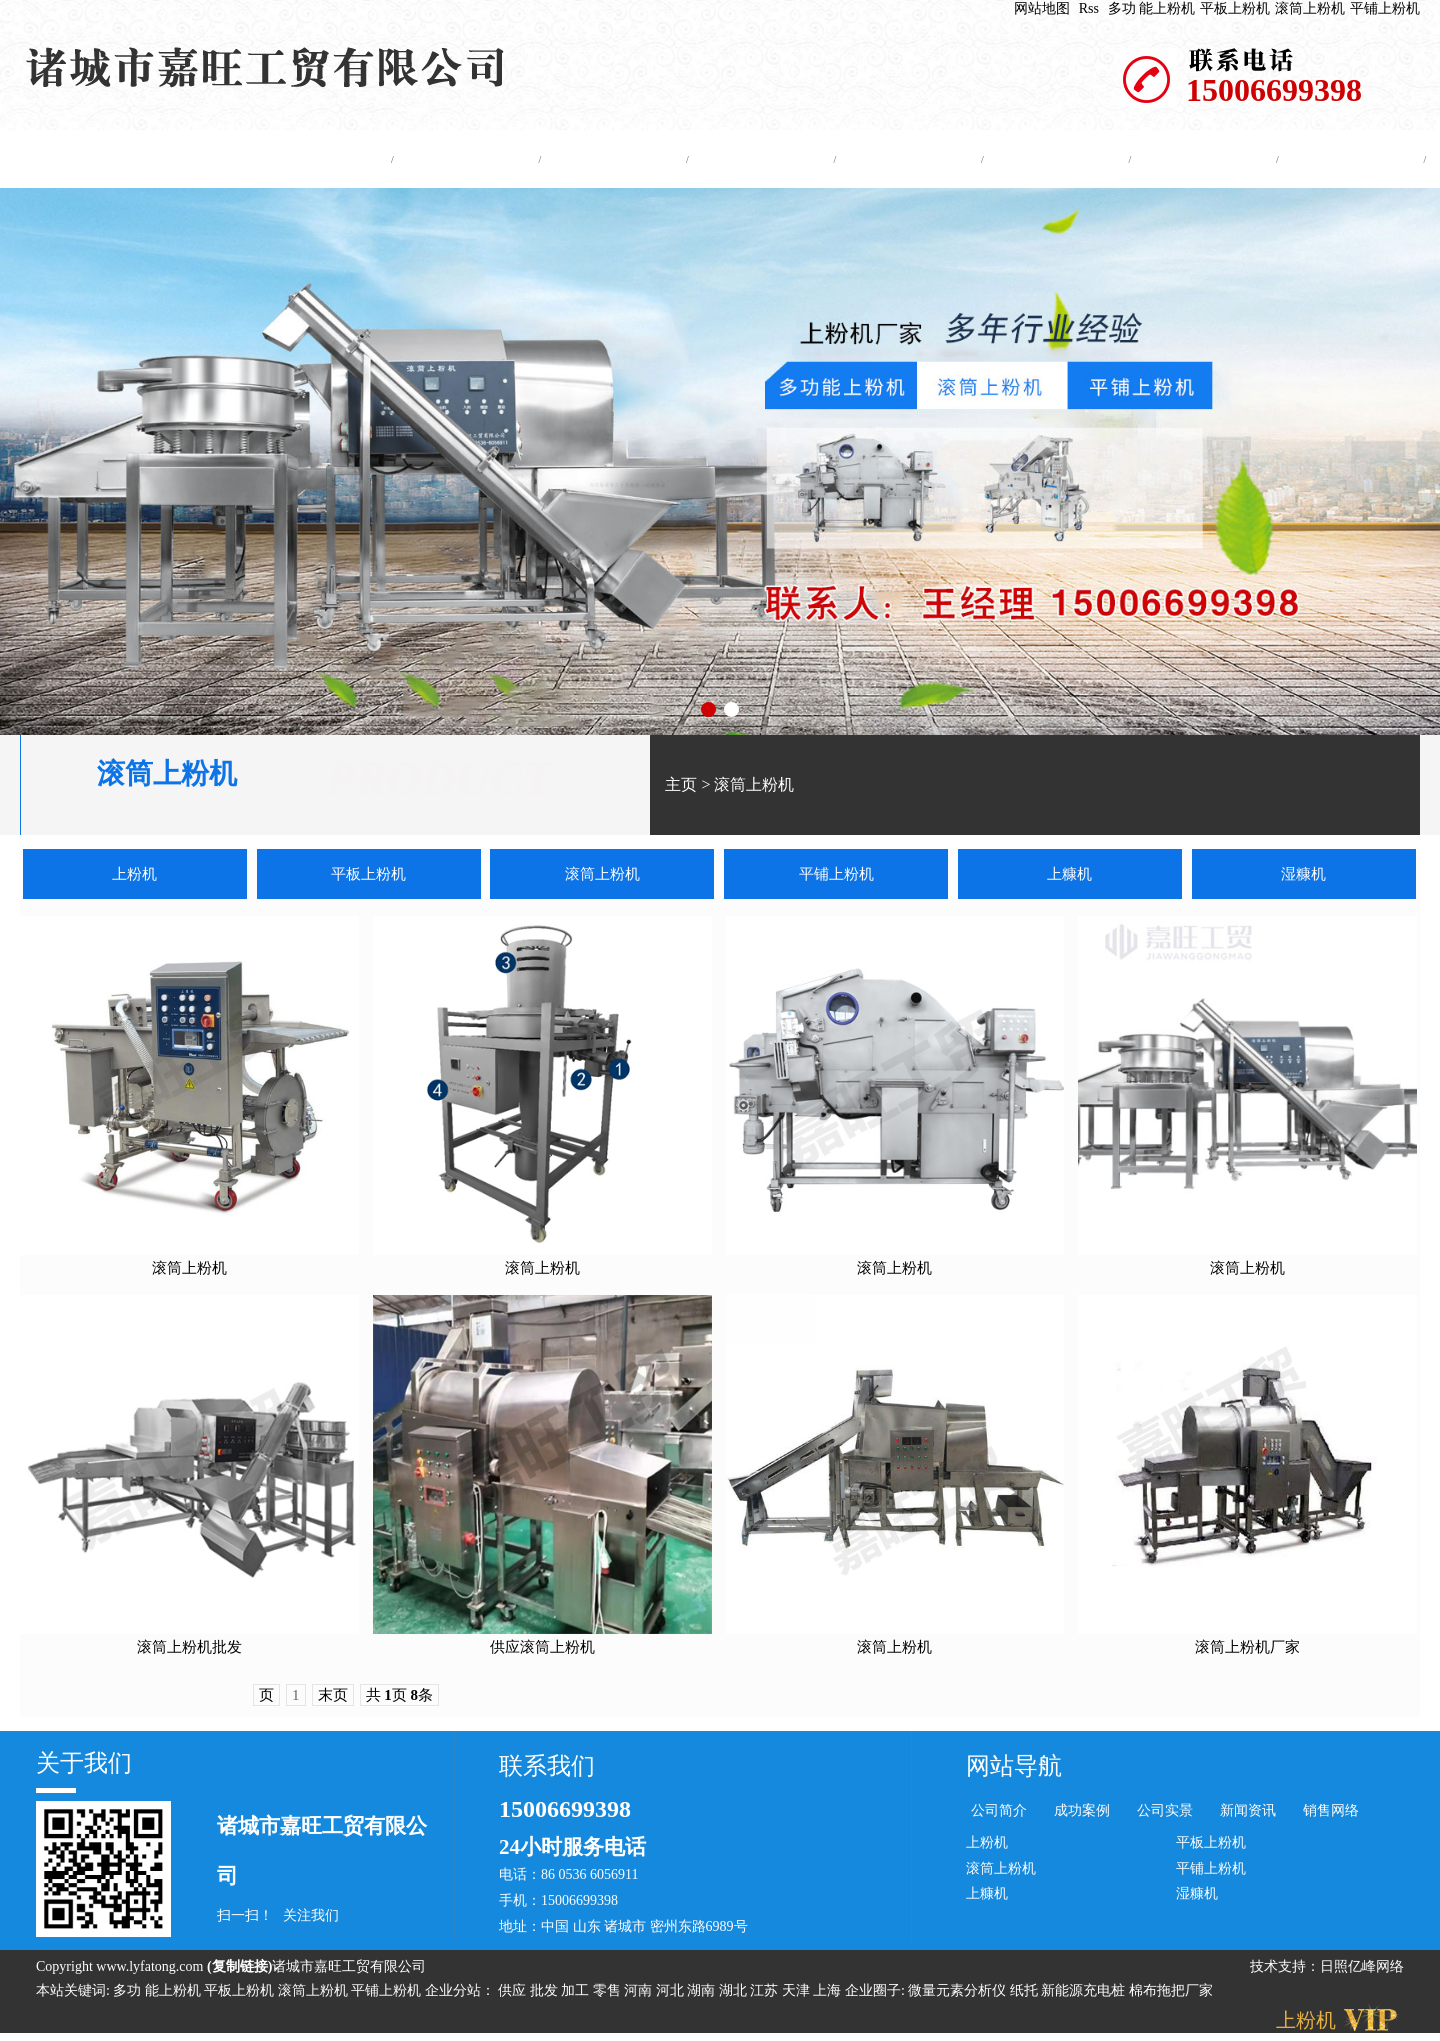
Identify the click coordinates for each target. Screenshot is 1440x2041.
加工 (577, 1993)
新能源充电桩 (1083, 1993)
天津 (798, 1993)
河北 (672, 1993)
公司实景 (1051, 159)
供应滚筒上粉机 (542, 1650)
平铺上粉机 (1385, 8)
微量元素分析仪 (957, 1993)
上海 (829, 1993)
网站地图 (1042, 8)
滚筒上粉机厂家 (1247, 1650)
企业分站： (460, 1993)
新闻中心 (756, 159)
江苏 (766, 1993)
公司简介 (461, 159)
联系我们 (1346, 159)
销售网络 (1331, 1813)
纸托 (1024, 1993)
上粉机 (134, 877)
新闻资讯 (1248, 1813)
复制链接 (240, 1969)
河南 (640, 1993)
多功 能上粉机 (1152, 8)
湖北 (735, 1993)
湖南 (703, 1993)
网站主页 (314, 159)
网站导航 (1014, 1769)
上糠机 (1069, 877)
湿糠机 (1303, 877)
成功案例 (904, 159)
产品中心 (609, 159)
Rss (1089, 8)
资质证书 (1199, 159)
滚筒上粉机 (1310, 8)
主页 (681, 787)
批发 (546, 1993)
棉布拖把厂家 (1171, 1993)
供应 (514, 1993)
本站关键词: (73, 1993)
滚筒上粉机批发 (189, 1650)
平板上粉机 (1235, 8)
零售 (609, 1993)
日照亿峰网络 (1362, 1969)
